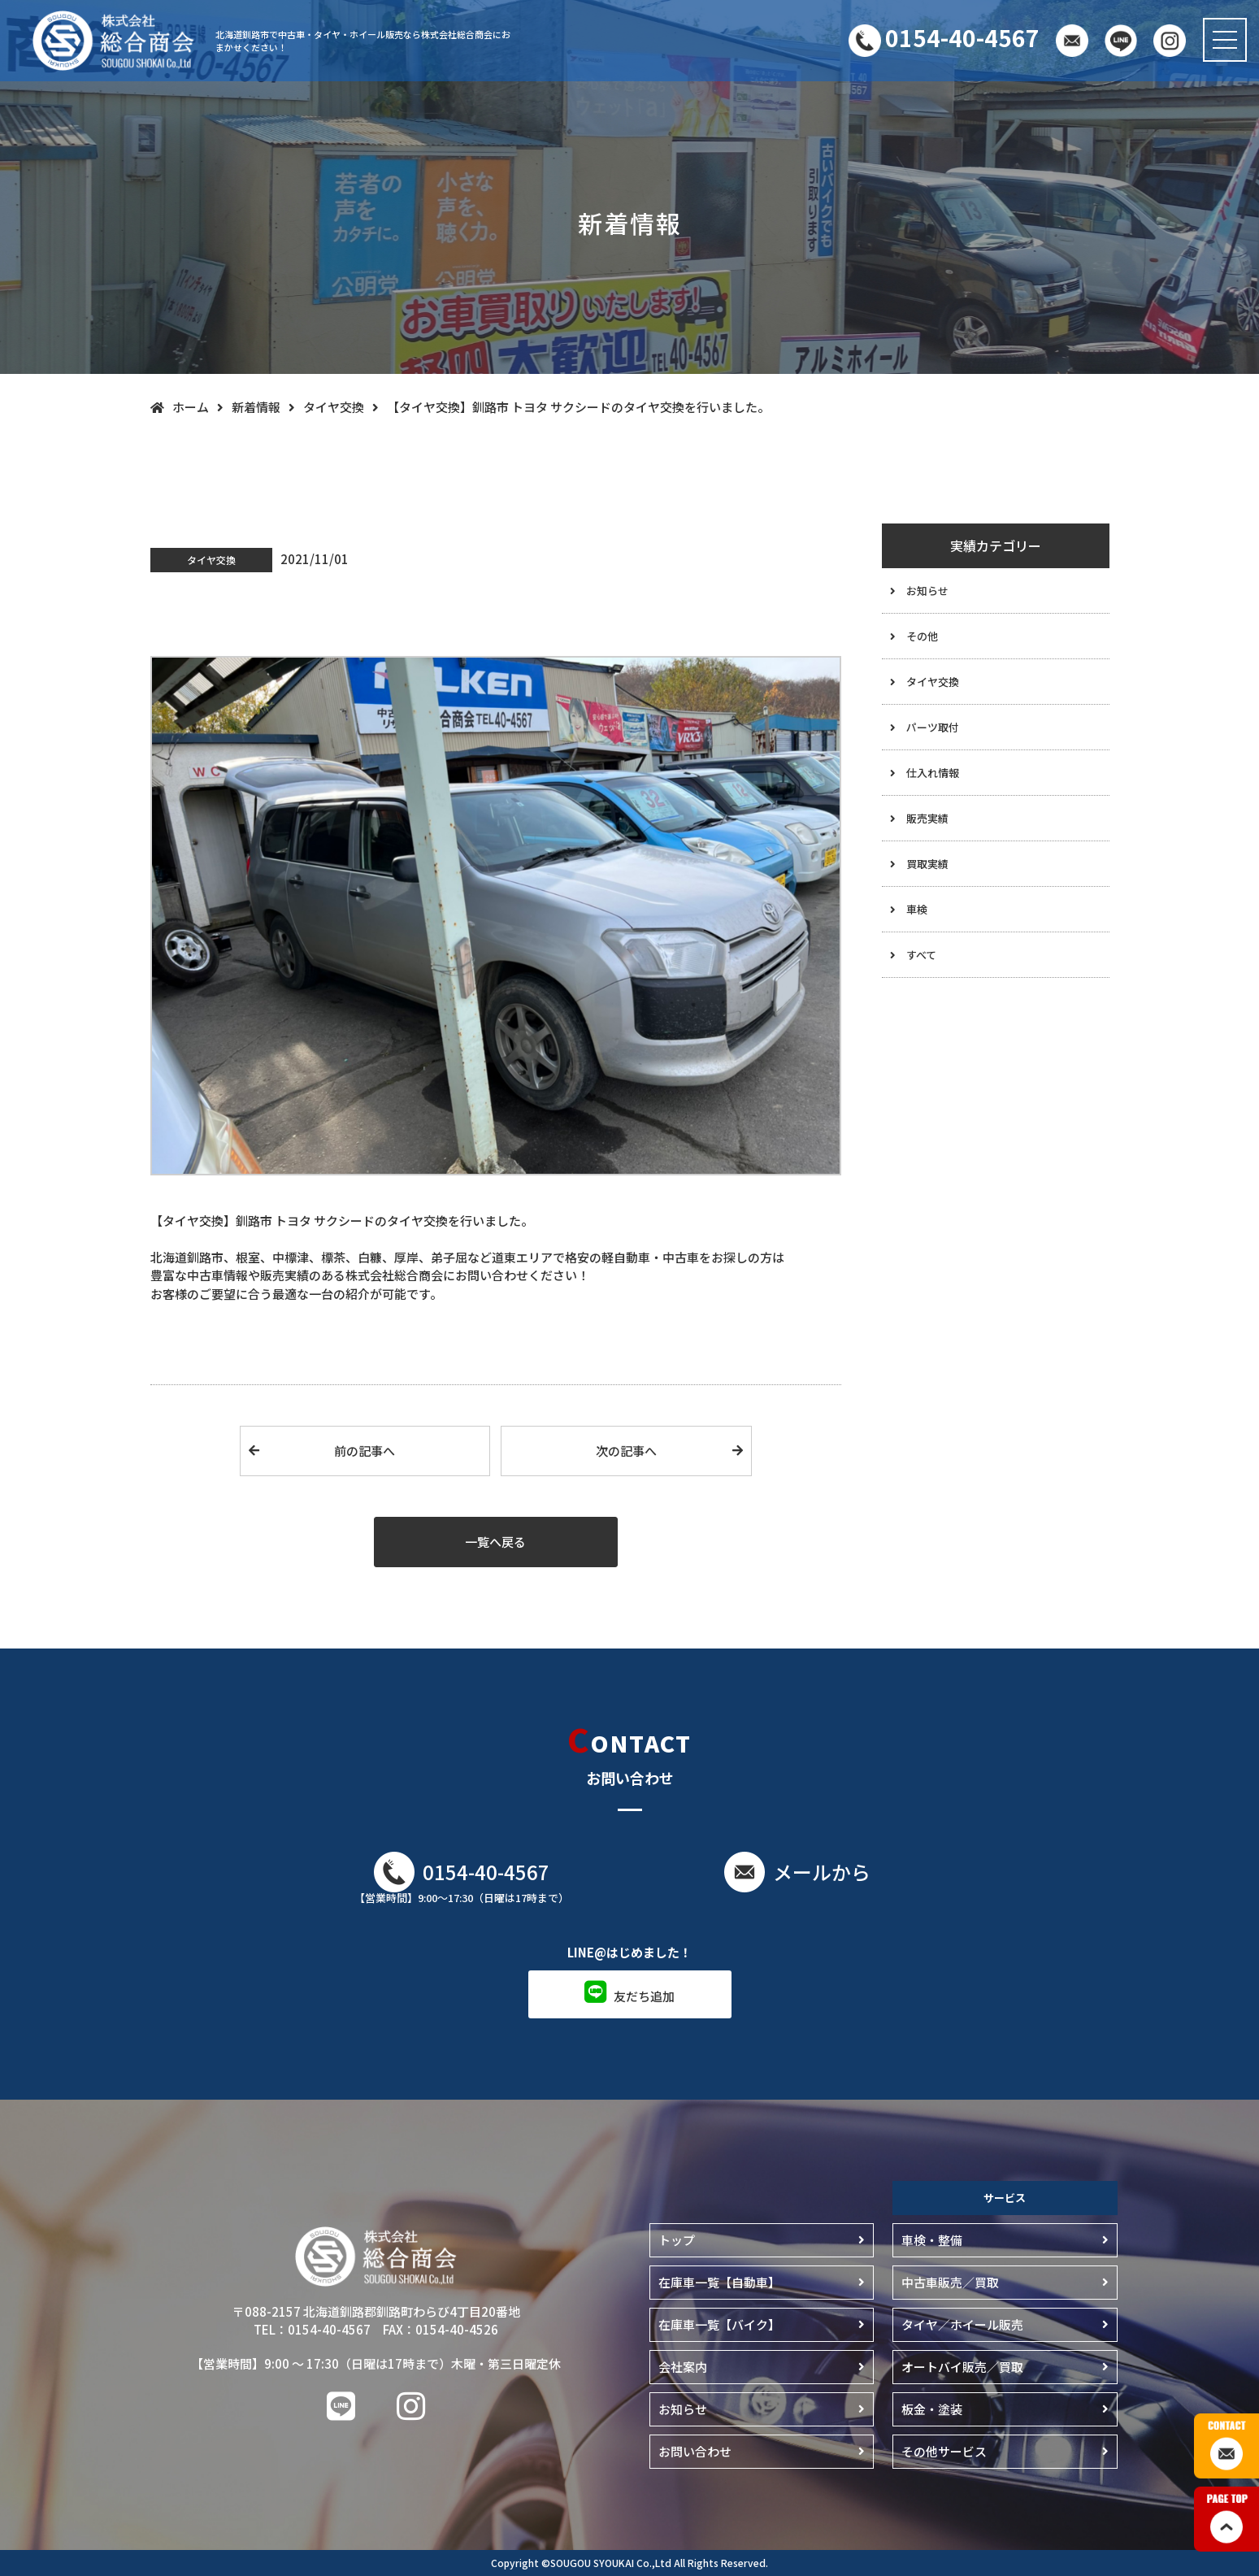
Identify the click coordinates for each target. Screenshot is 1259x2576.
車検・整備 (931, 2239)
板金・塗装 (931, 2408)
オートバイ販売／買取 (962, 2366)
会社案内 (682, 2366)
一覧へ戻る (495, 1541)
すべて (921, 954)
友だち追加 (644, 1996)
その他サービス (944, 2451)
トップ (676, 2239)
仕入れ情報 (932, 772)
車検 (916, 909)
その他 (922, 636)
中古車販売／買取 (950, 2282)
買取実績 (927, 863)
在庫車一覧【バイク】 (719, 2324)
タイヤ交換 (932, 681)
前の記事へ (364, 1450)
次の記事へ (626, 1450)
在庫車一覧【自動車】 (719, 2282)
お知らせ (927, 590)
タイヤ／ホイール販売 (962, 2324)
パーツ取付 (932, 727)
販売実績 (927, 818)
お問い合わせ (695, 2451)
